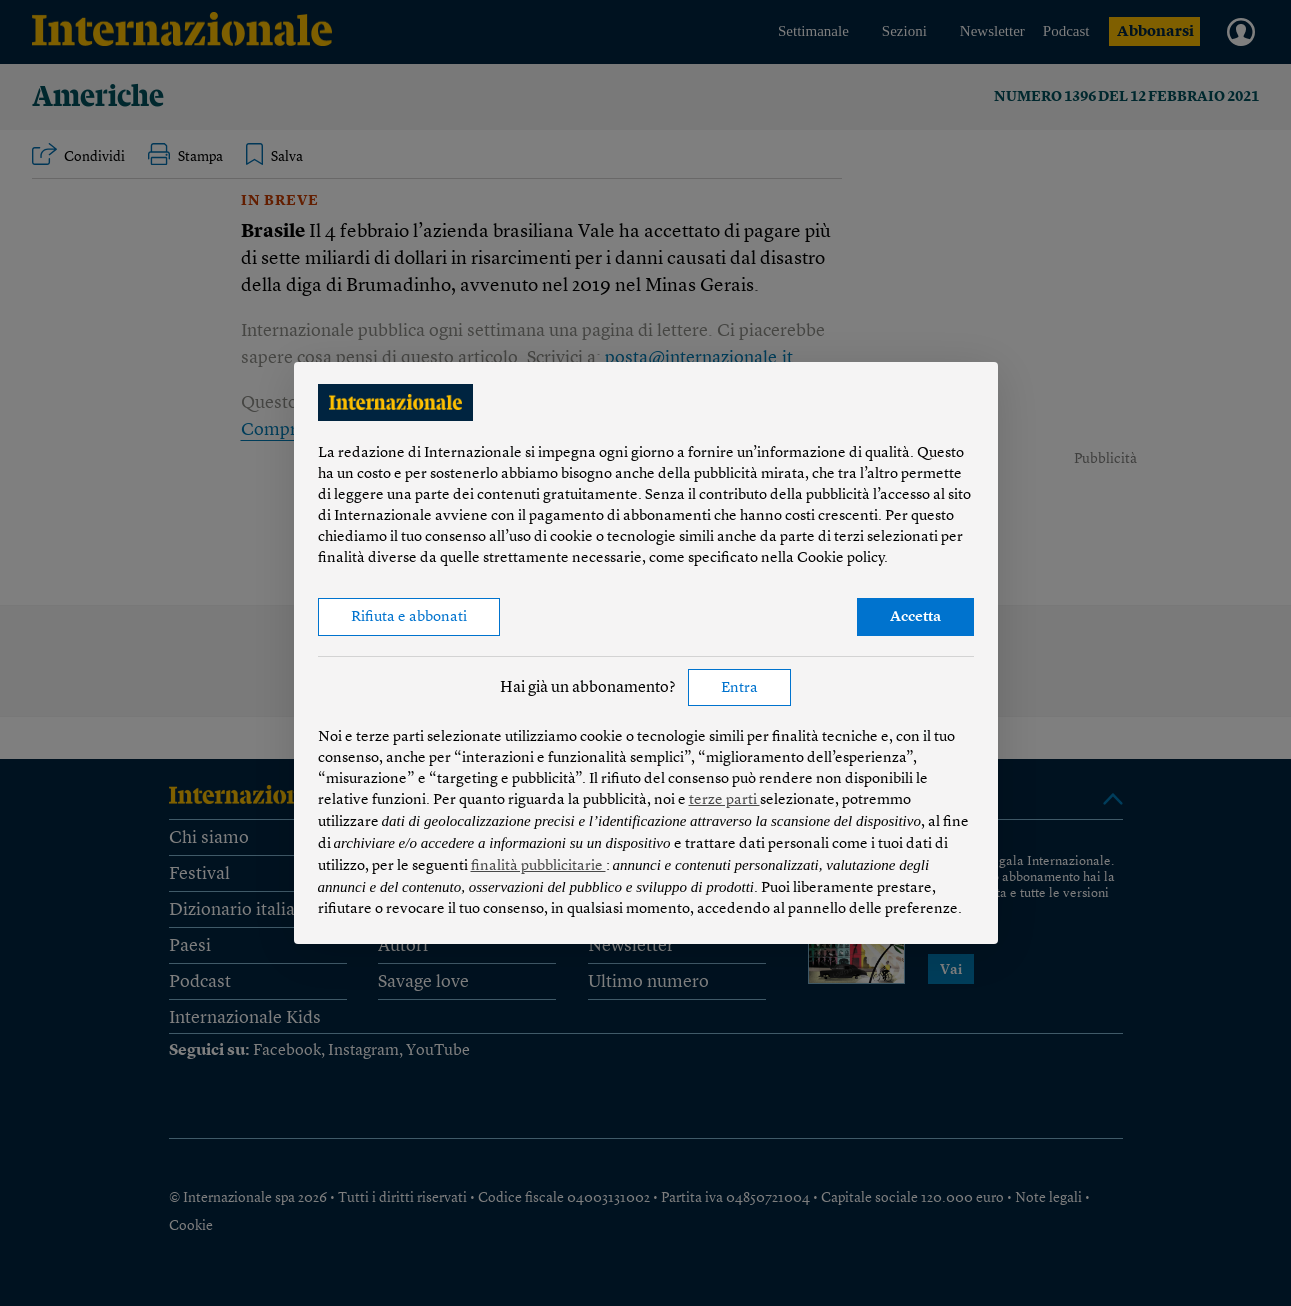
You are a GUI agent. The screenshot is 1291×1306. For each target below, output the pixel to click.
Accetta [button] (915, 617)
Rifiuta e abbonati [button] (409, 617)
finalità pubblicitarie (538, 866)
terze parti (724, 800)
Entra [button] (739, 688)
